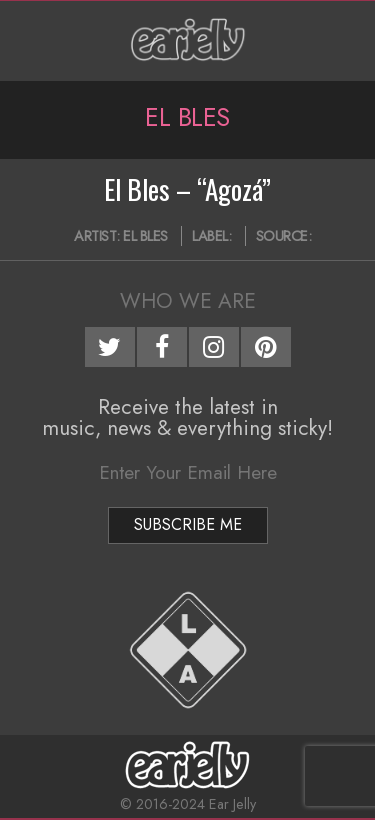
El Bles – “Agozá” (187, 189)
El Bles (145, 236)
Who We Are (188, 301)
